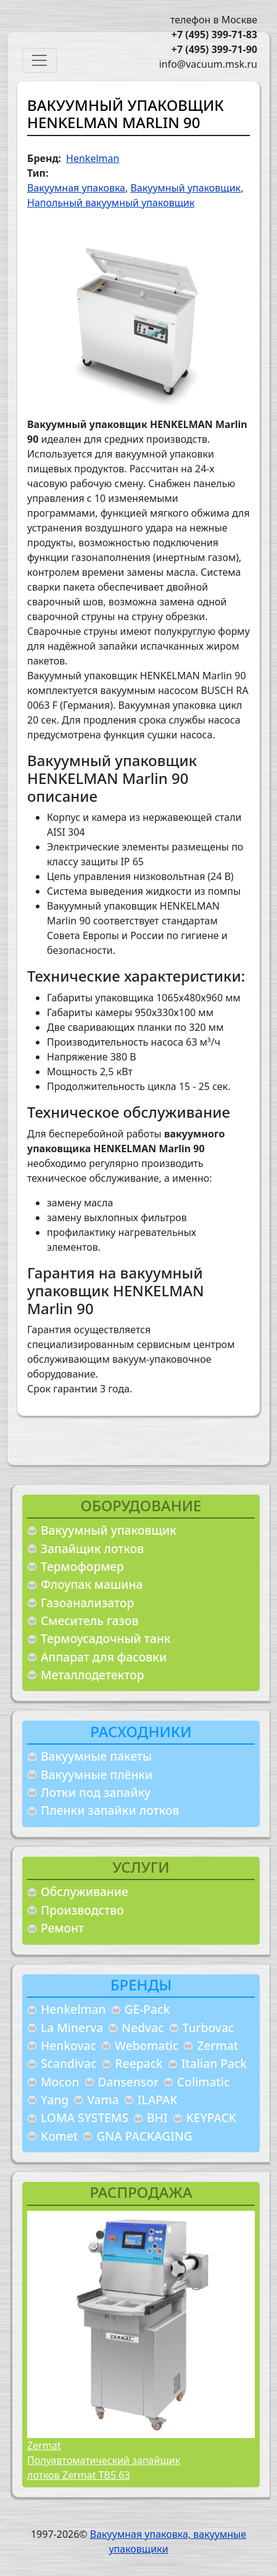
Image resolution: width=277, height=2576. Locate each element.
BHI (157, 2117)
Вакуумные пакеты (96, 1756)
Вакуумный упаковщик (108, 1530)
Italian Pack (214, 2063)
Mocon (60, 2081)
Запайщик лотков (92, 1548)
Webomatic (146, 2045)
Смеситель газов (90, 1620)
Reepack (139, 2063)
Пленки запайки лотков (110, 1810)
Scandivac (69, 2063)
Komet (59, 2136)
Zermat (217, 2045)
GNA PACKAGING (144, 2136)
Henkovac (68, 2045)
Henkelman (73, 2009)
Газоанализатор (87, 1602)
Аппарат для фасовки (104, 1656)
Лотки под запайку (96, 1792)
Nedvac (142, 2027)
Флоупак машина (92, 1584)
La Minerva (72, 2027)
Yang (54, 2099)
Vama (103, 2099)
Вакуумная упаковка (76, 188)
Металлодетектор (92, 1674)
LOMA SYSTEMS (84, 2117)
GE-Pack (147, 2009)
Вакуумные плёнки (96, 1774)
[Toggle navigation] (39, 60)
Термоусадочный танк (106, 1638)
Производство (82, 1910)
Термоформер (82, 1566)
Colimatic (203, 2081)
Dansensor (128, 2081)
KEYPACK (211, 2117)
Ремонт (62, 1927)
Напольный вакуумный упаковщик (110, 202)
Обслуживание (84, 1891)
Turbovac (208, 2027)
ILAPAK (158, 2099)
